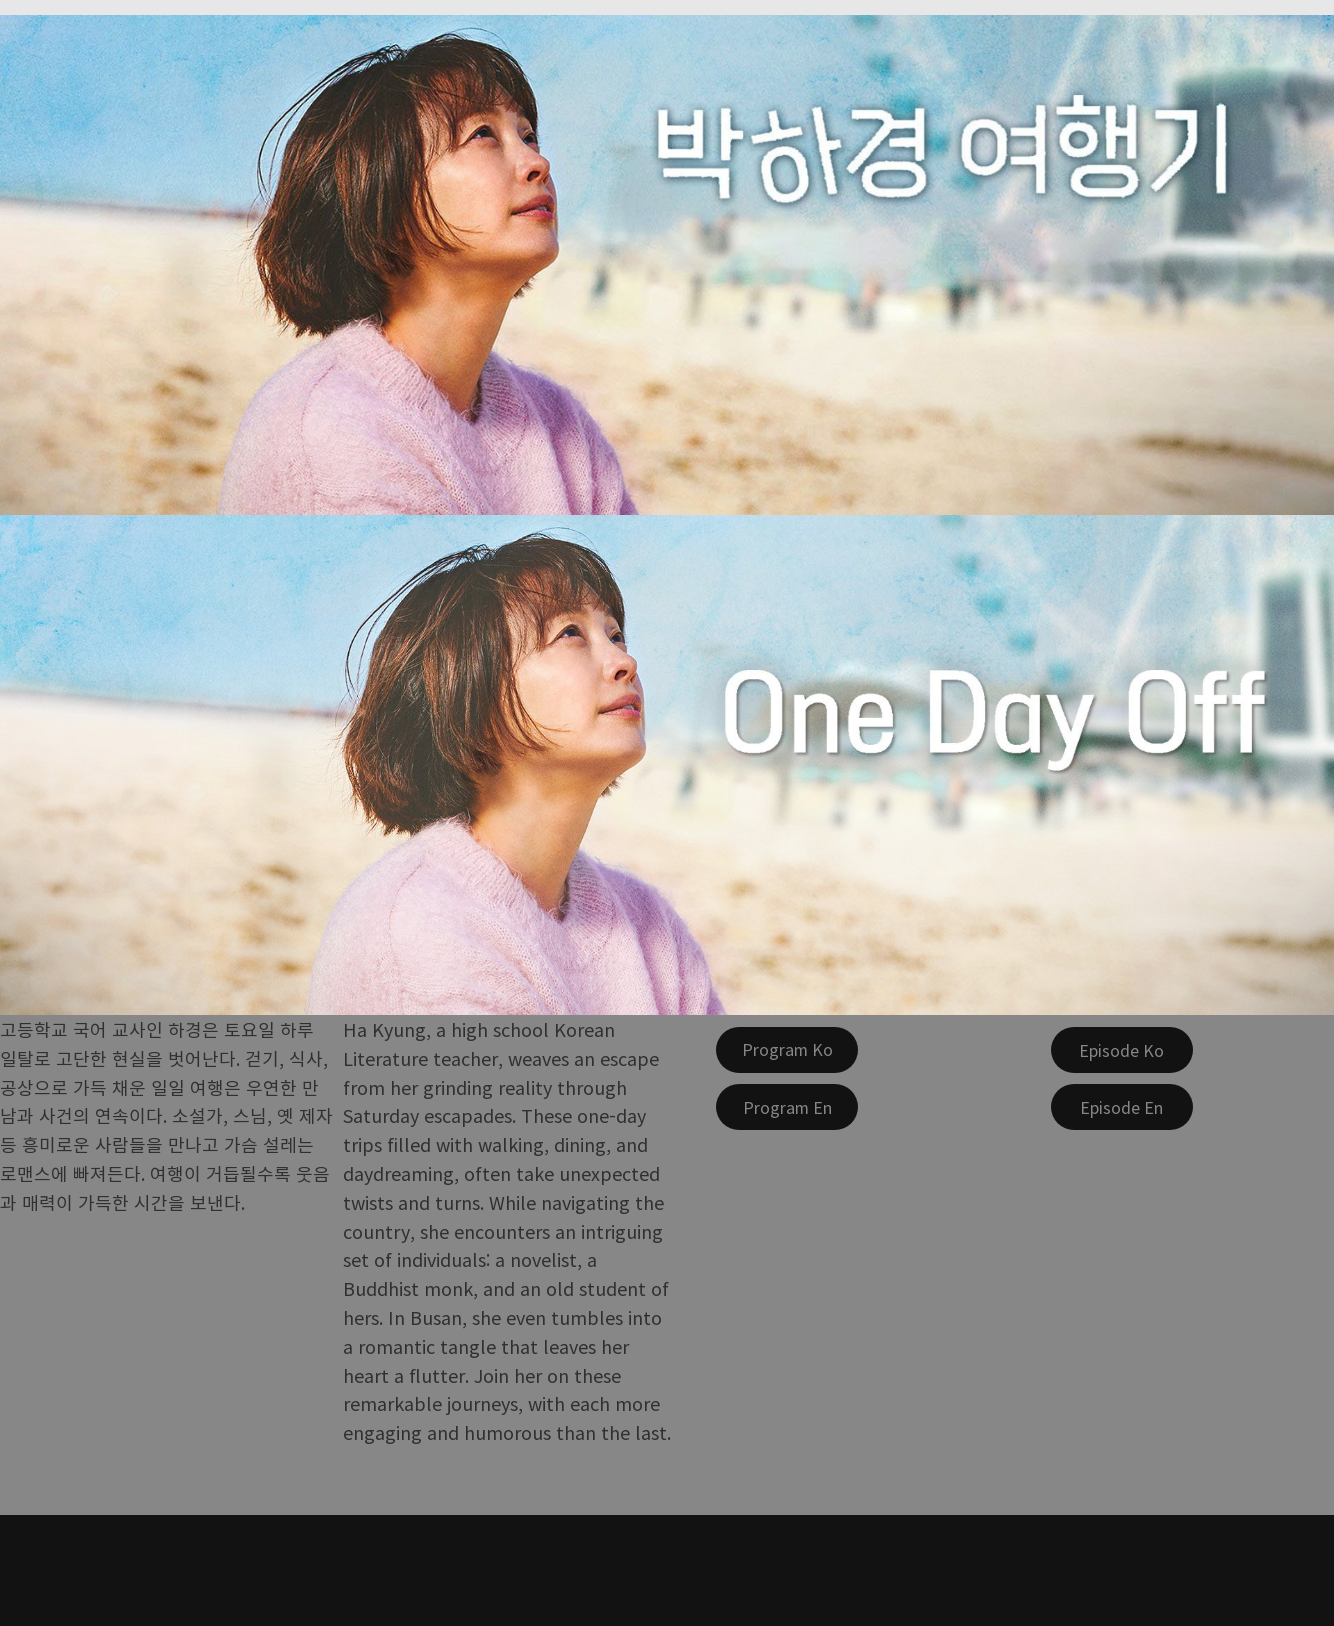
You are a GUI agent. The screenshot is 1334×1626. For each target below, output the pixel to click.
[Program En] (787, 1107)
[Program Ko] (787, 1050)
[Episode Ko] (1122, 1050)
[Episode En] (1122, 1107)
